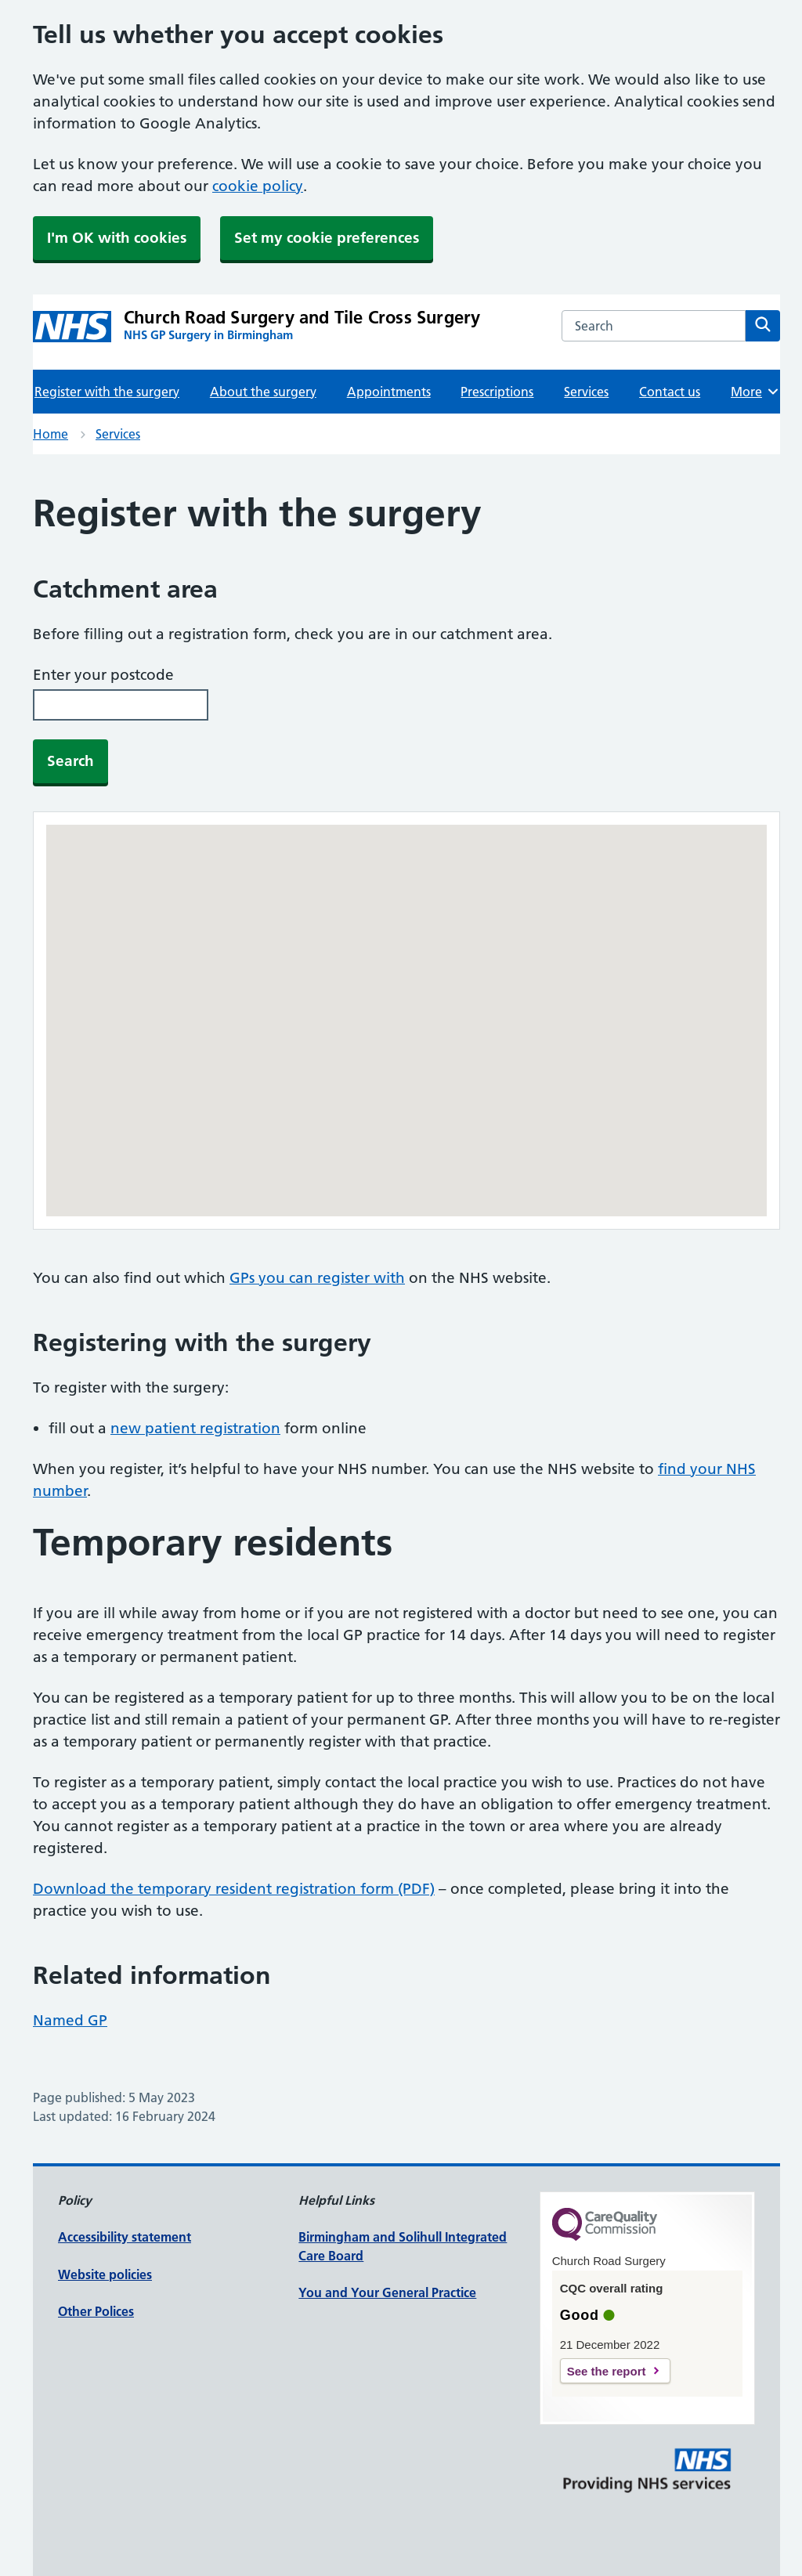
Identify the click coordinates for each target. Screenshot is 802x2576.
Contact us (669, 391)
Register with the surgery (106, 391)
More (755, 391)
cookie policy (257, 186)
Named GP (70, 2020)
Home (50, 434)
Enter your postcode (103, 675)
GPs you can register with (317, 1278)
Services (586, 391)
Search (70, 761)
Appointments (389, 391)
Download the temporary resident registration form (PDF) (234, 1889)
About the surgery (263, 391)
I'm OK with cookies (116, 238)
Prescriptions (497, 391)
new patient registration (195, 1428)
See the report (606, 2371)
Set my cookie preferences (326, 238)
